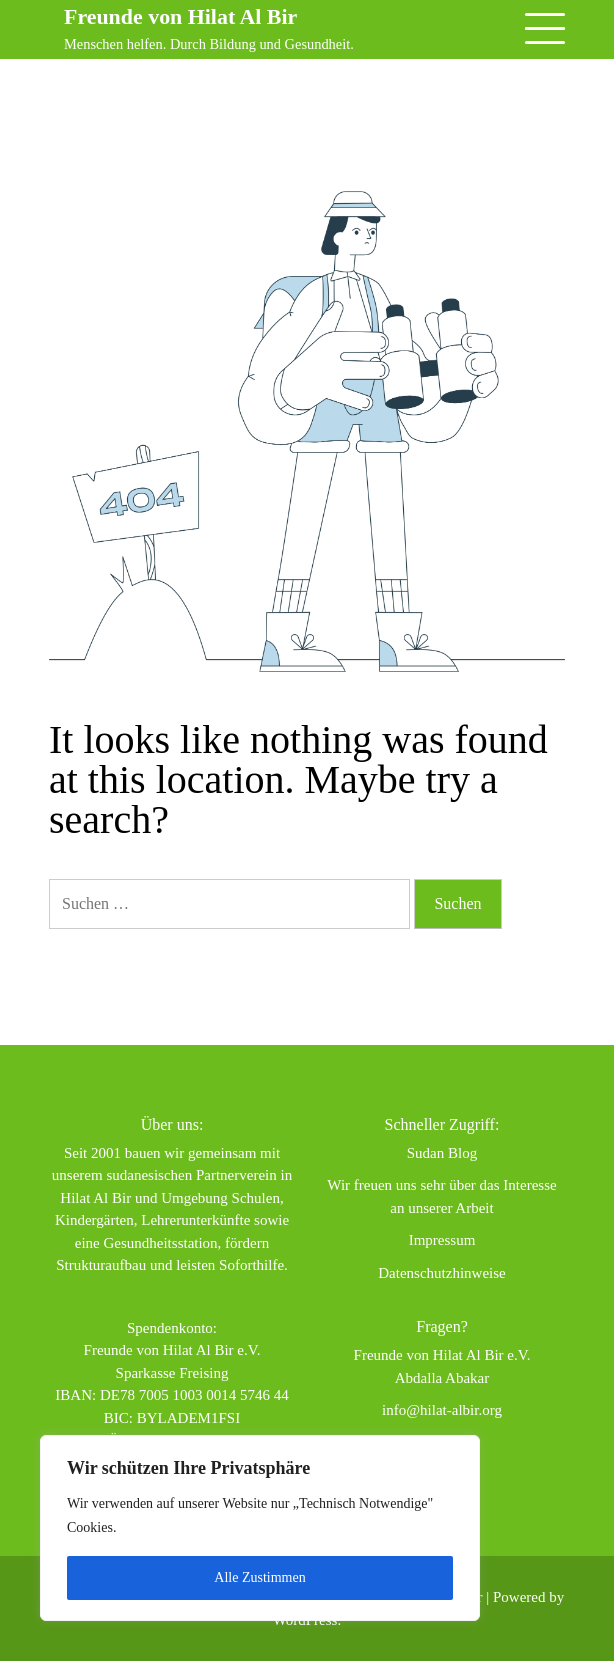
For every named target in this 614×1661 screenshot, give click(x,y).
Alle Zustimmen (259, 1577)
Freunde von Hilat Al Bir (183, 16)
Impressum (442, 1240)
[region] (260, 1528)
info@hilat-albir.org (442, 1410)
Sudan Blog (442, 1153)
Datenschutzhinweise (441, 1273)
